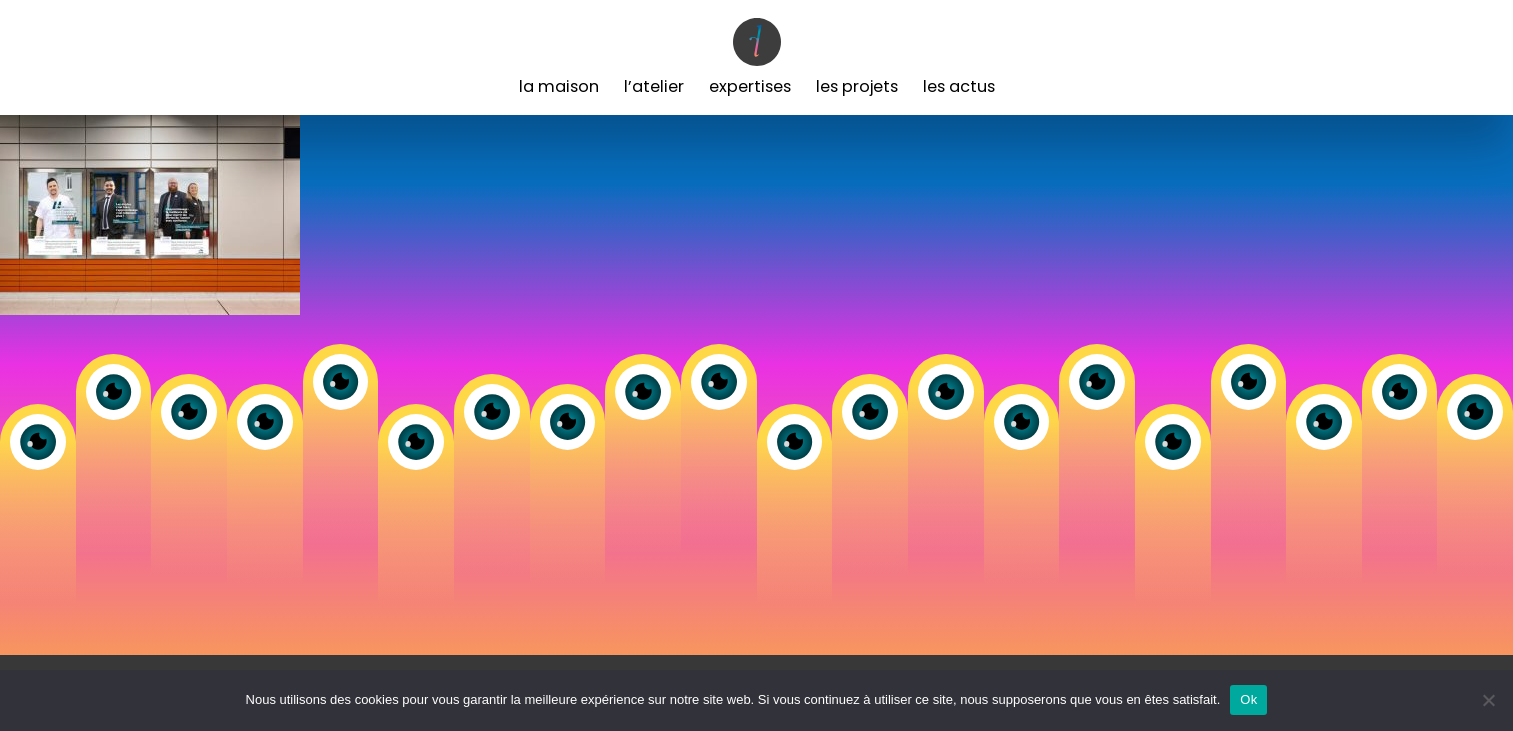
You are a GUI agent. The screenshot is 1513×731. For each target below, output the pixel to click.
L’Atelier (654, 86)
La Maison (559, 86)
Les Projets (857, 86)
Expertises (750, 86)
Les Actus (959, 86)
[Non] (1488, 700)
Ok (1248, 699)
